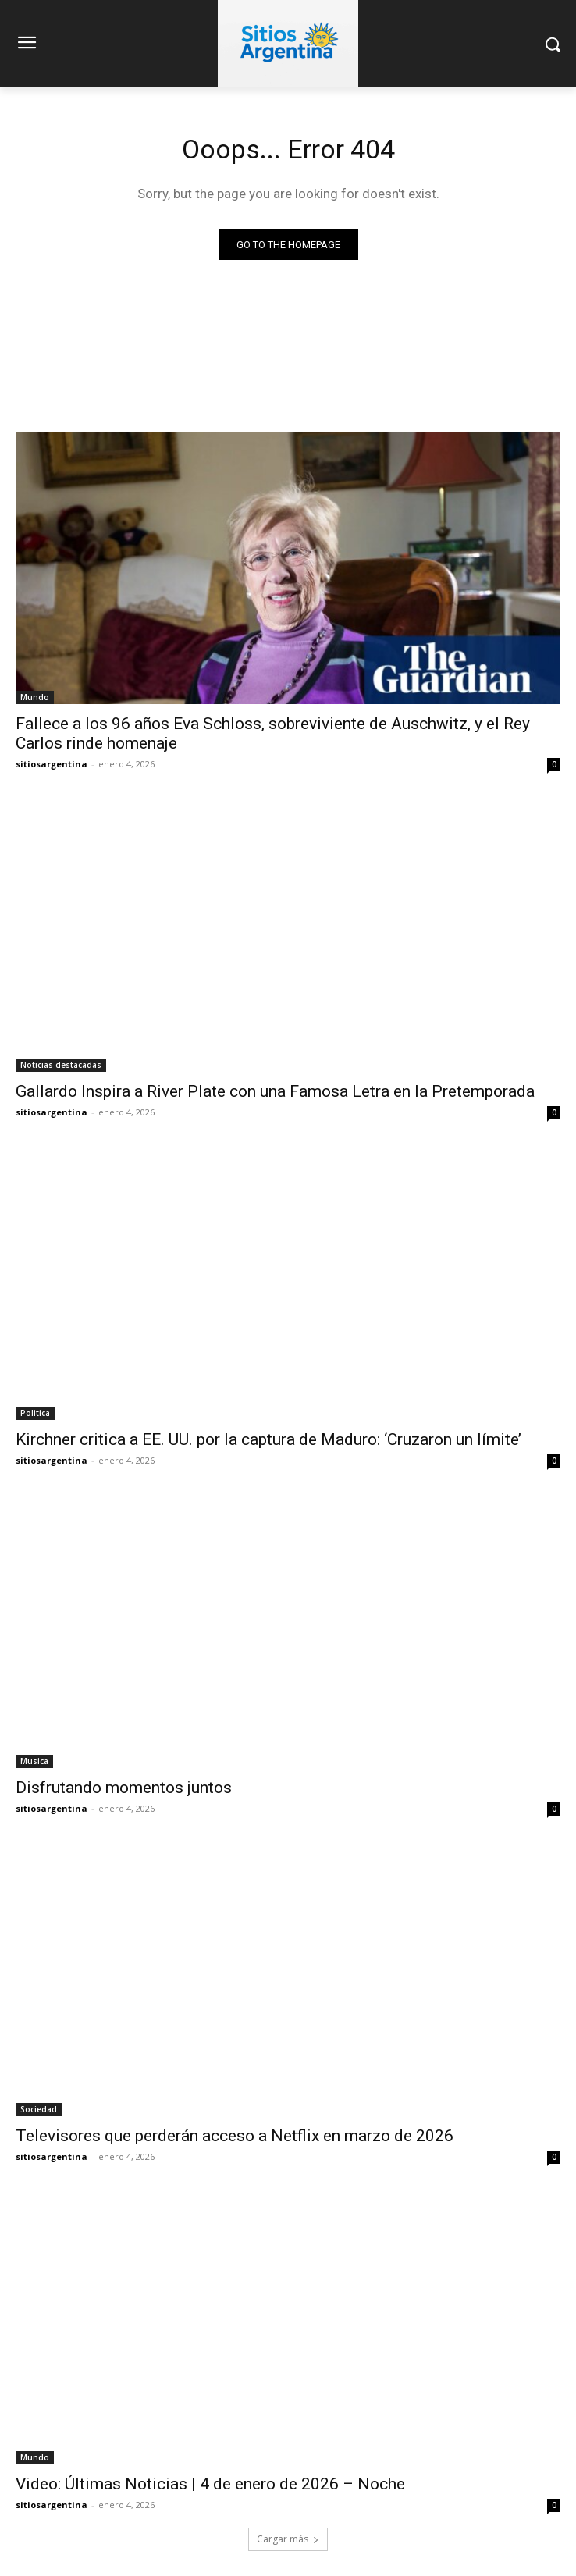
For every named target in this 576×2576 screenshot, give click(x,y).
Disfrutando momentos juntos (124, 1787)
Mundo (34, 697)
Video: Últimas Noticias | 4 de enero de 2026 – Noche (210, 2484)
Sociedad (38, 2109)
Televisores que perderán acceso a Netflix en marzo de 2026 (234, 2135)
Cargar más (288, 2539)
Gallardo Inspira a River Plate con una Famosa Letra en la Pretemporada (275, 1091)
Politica (35, 1412)
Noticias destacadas (60, 1064)
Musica (34, 1761)
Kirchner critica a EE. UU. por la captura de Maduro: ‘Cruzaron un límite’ (268, 1439)
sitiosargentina (51, 764)
